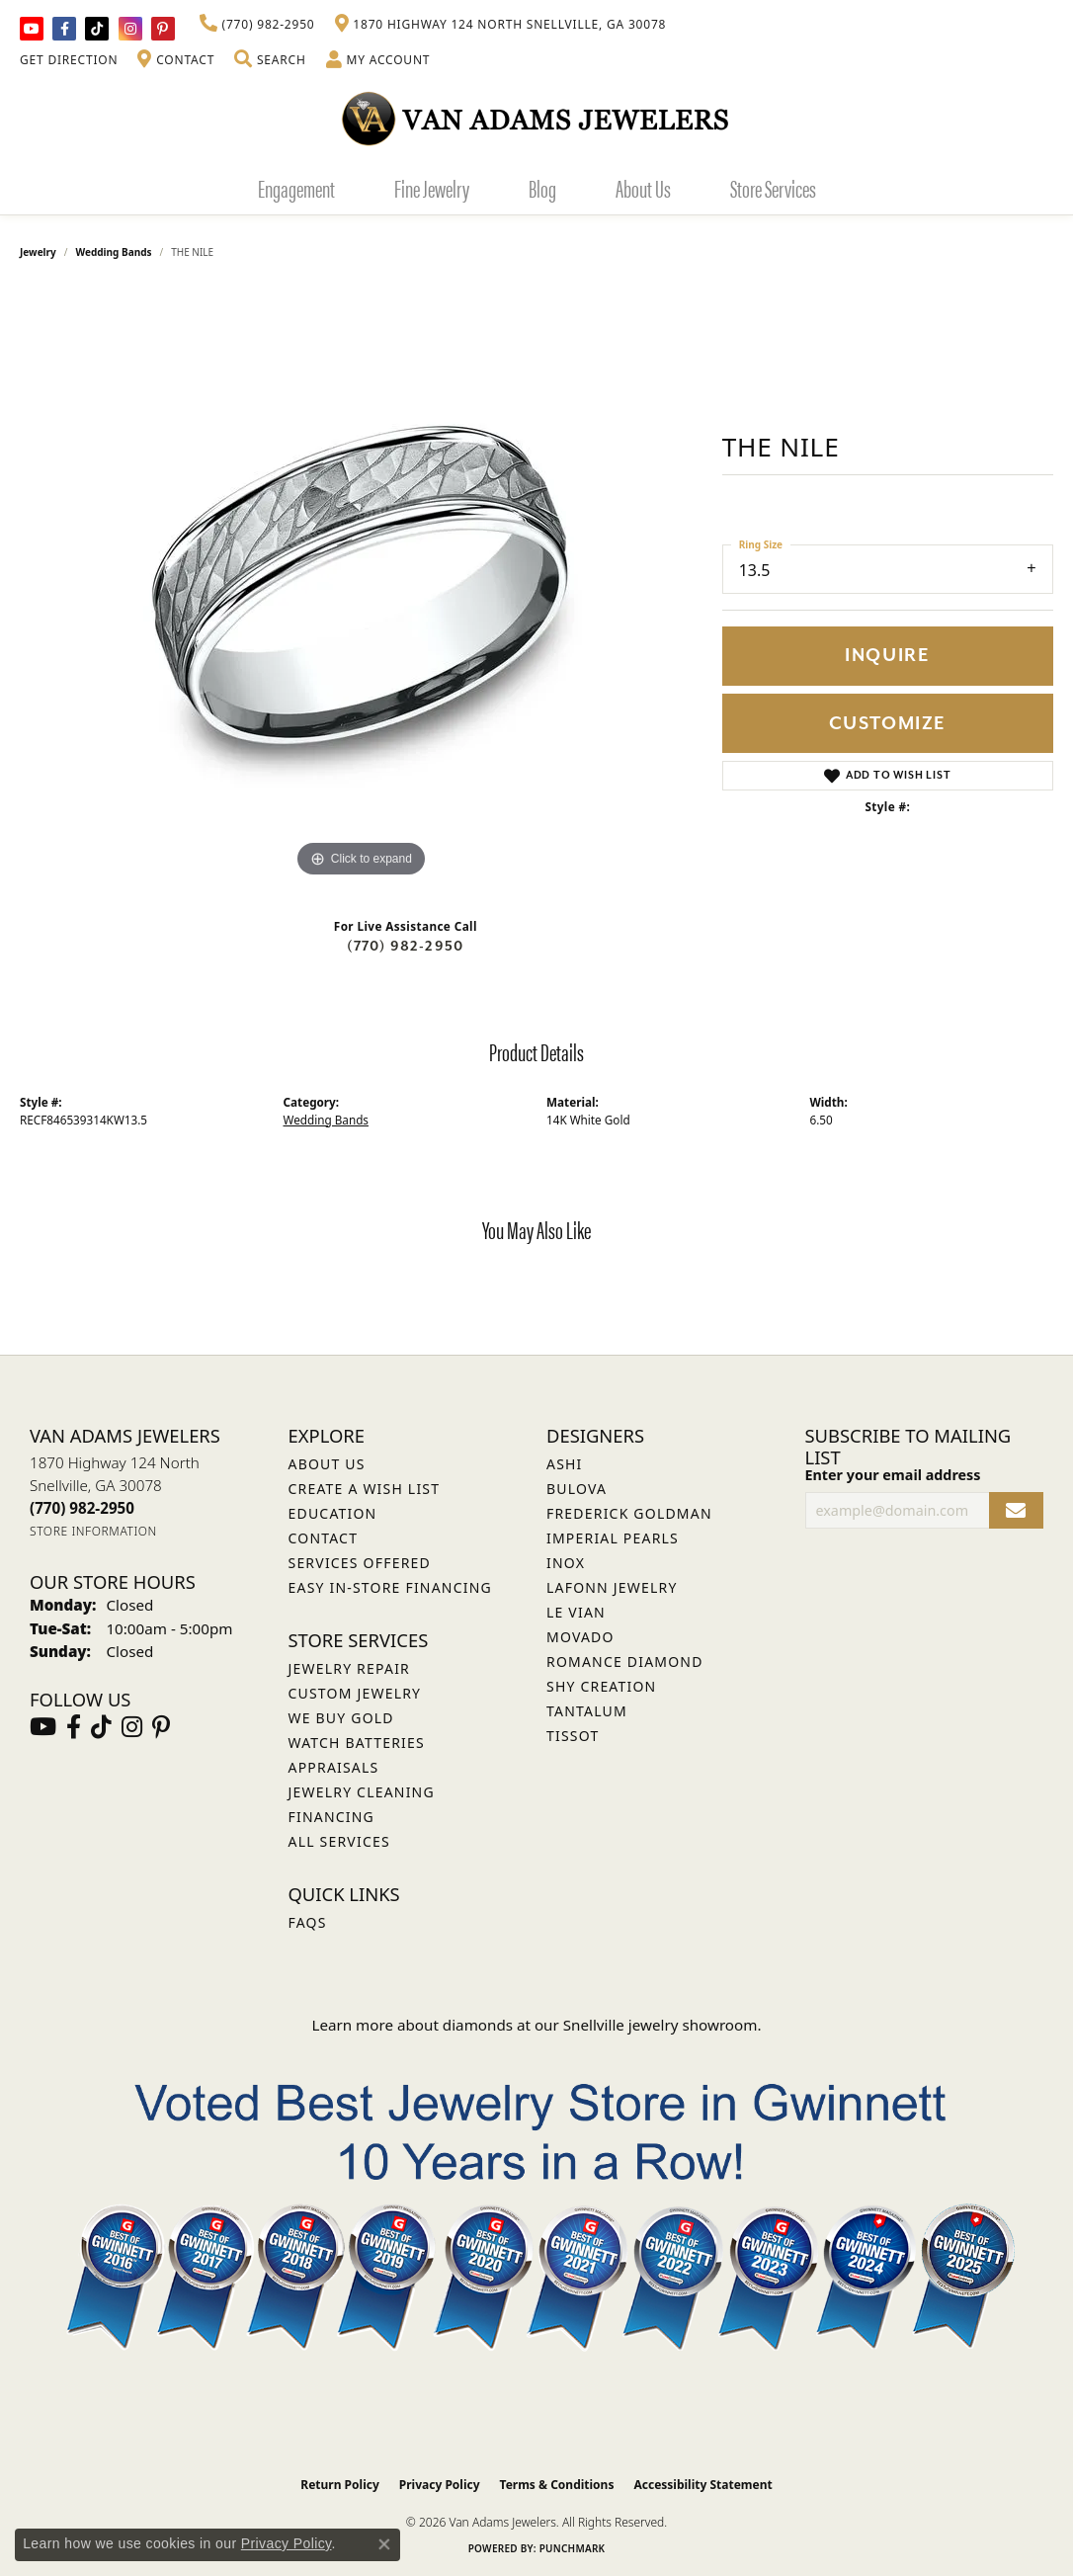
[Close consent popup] (384, 2544)
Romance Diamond (624, 1661)
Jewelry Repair (349, 1668)
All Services (339, 1841)
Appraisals (334, 1767)
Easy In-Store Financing (390, 1587)
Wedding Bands (114, 252)
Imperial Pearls (612, 1538)
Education (333, 1513)
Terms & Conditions (557, 2484)
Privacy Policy (439, 2484)
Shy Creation (601, 1686)
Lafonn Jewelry (612, 1587)
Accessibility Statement (702, 2484)
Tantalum (586, 1711)
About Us (643, 188)
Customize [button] (888, 723)
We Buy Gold (341, 1717)
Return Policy (339, 2484)
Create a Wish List (365, 1488)
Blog (542, 188)
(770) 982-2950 (405, 946)
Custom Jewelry (355, 1693)
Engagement (296, 188)
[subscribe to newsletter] (1016, 1510)
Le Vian (576, 1612)
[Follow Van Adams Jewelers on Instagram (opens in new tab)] (130, 29)
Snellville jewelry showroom (660, 2025)
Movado (580, 1636)
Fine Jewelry (431, 188)
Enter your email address (893, 1474)
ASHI (564, 1463)
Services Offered (360, 1562)
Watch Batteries (357, 1742)
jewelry (38, 252)
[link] (257, 25)
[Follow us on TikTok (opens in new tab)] (97, 29)
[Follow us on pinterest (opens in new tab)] (163, 29)
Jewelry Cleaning (362, 1792)
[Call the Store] (82, 1508)
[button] (269, 60)
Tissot (572, 1735)
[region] (360, 586)
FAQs (308, 1922)
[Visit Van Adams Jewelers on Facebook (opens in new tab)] (64, 29)
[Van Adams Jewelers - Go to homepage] (536, 118)
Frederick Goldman (629, 1513)
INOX (565, 1562)
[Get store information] (93, 1531)
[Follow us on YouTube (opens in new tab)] (31, 29)
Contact (324, 1538)
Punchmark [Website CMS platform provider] (572, 2548)
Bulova (576, 1488)
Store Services (773, 188)
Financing (331, 1816)
